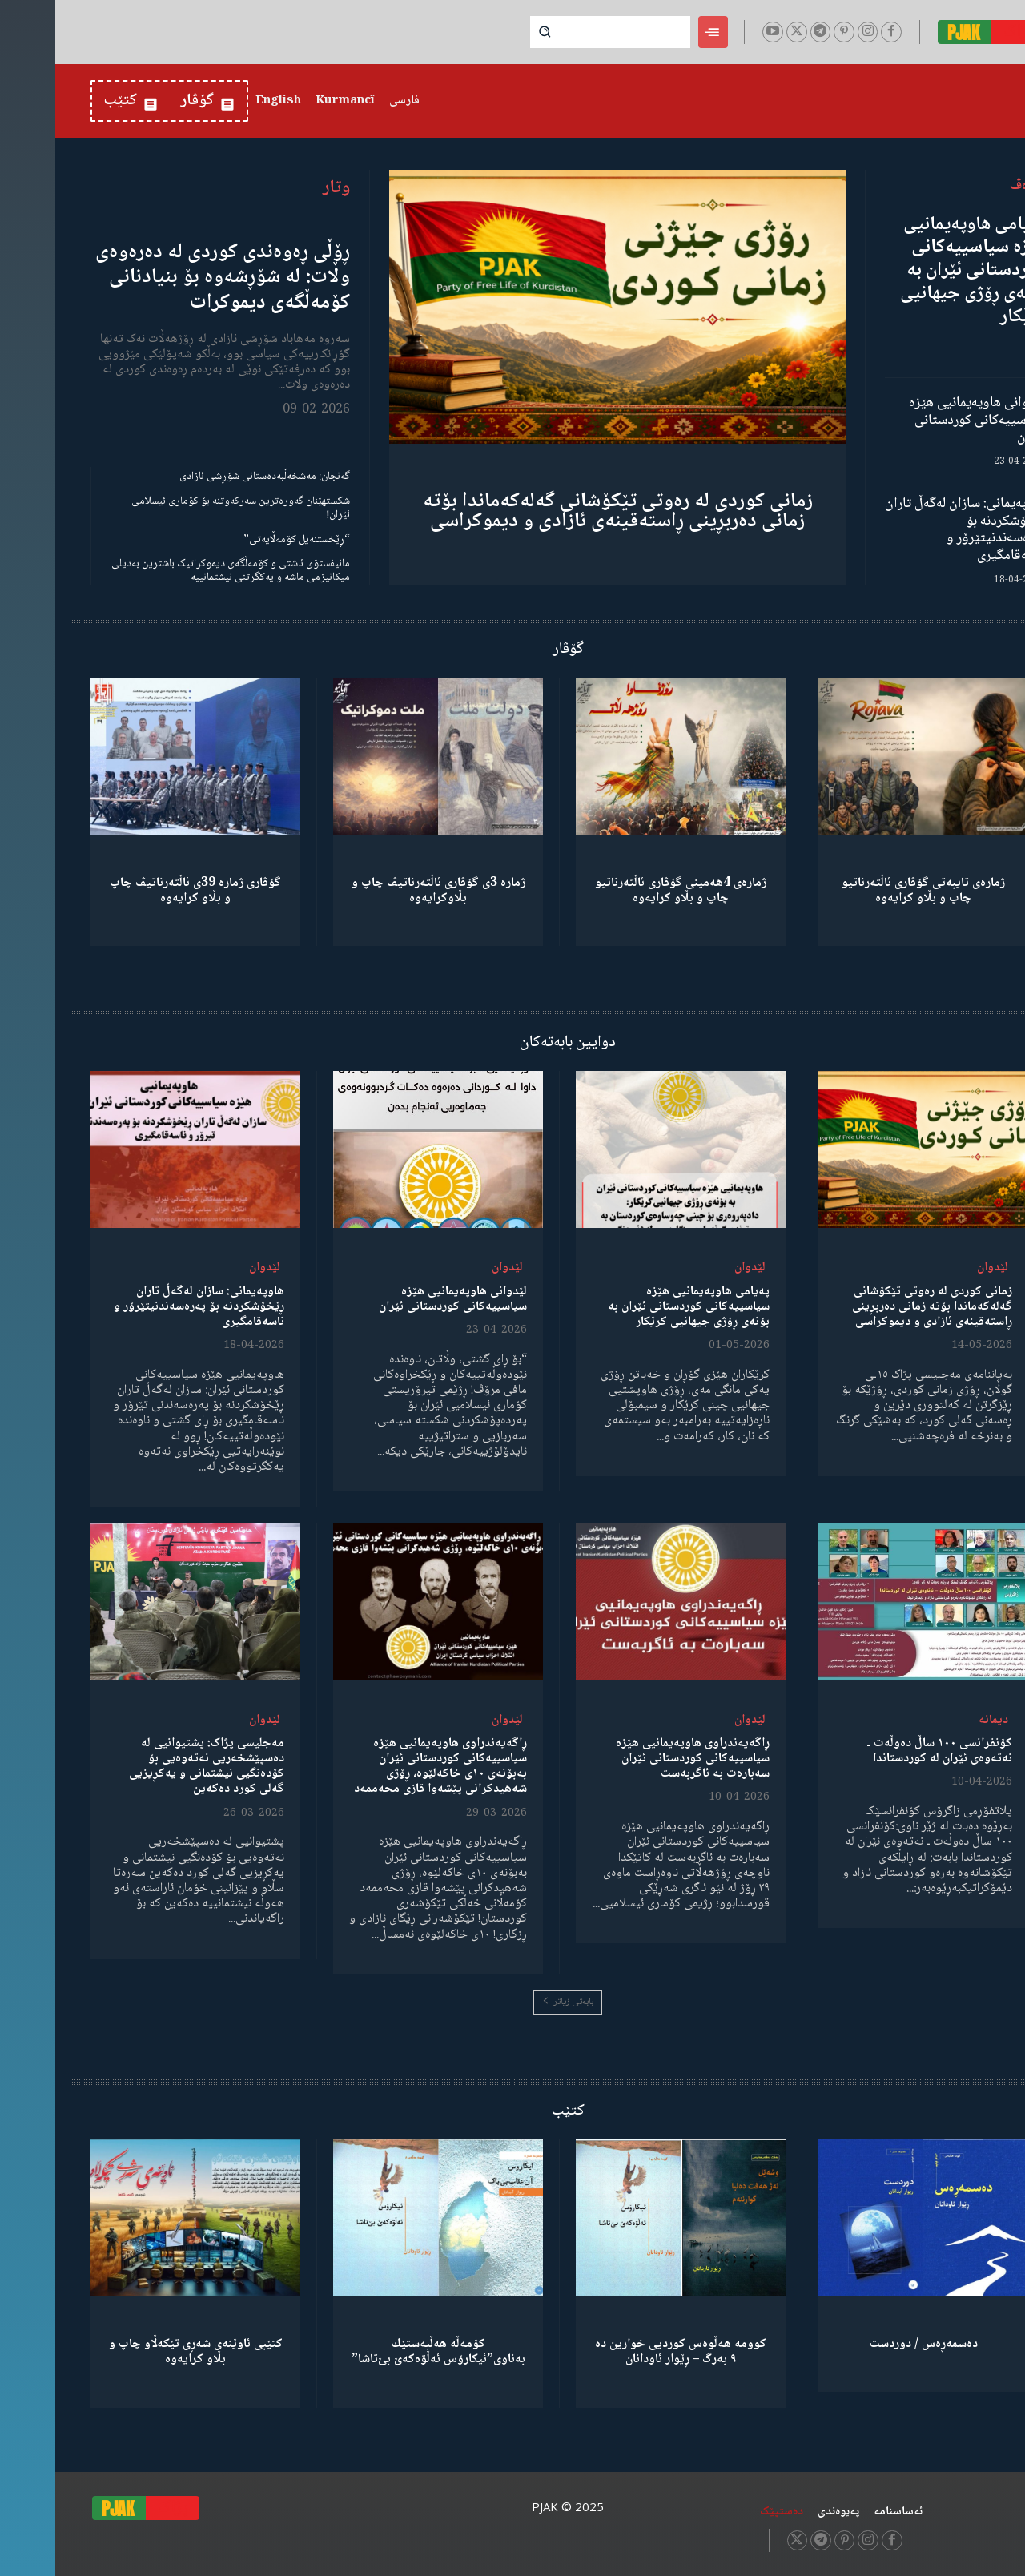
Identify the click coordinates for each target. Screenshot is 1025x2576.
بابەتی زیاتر (512, 2002)
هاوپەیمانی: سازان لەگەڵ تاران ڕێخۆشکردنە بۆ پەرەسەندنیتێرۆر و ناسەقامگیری (910, 530)
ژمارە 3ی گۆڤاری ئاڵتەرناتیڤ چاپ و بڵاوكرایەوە (383, 890)
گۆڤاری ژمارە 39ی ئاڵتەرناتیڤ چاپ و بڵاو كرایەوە (140, 890)
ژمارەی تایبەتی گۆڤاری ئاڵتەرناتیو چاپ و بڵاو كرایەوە (868, 890)
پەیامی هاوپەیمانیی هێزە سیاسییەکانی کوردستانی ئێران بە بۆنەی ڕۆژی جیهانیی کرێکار (917, 270)
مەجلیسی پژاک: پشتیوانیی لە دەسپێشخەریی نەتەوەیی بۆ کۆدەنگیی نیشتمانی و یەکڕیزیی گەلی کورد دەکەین (151, 1767)
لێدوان (937, 1267)
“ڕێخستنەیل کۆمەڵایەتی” (241, 539)
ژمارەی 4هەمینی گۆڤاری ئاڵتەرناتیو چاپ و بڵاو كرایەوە (625, 890)
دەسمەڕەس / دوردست (868, 2344)
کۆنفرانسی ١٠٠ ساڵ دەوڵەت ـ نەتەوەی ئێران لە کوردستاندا (884, 1751)
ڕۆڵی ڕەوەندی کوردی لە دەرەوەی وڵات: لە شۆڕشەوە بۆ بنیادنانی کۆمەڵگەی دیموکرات (167, 277)
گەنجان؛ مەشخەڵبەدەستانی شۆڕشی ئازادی (209, 476)
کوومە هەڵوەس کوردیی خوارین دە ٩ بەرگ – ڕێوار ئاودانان (625, 2351)
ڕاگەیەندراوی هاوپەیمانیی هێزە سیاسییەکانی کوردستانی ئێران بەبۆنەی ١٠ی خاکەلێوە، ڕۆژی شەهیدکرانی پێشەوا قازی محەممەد (385, 1767)
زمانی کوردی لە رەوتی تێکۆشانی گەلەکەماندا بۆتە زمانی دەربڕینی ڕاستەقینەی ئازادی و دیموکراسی (563, 511)
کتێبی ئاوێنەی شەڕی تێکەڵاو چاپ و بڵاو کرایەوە (140, 2351)
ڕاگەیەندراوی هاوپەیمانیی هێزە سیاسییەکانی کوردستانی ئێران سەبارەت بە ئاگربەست (637, 1759)
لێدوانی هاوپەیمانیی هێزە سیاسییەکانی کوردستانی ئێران (922, 420)
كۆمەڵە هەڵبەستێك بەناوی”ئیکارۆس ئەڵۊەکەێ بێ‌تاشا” (383, 2351)
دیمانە (938, 1720)
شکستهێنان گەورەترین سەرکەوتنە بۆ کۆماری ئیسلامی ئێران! (185, 508)
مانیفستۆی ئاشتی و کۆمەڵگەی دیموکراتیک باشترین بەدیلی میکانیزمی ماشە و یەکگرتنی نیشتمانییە (175, 570)
